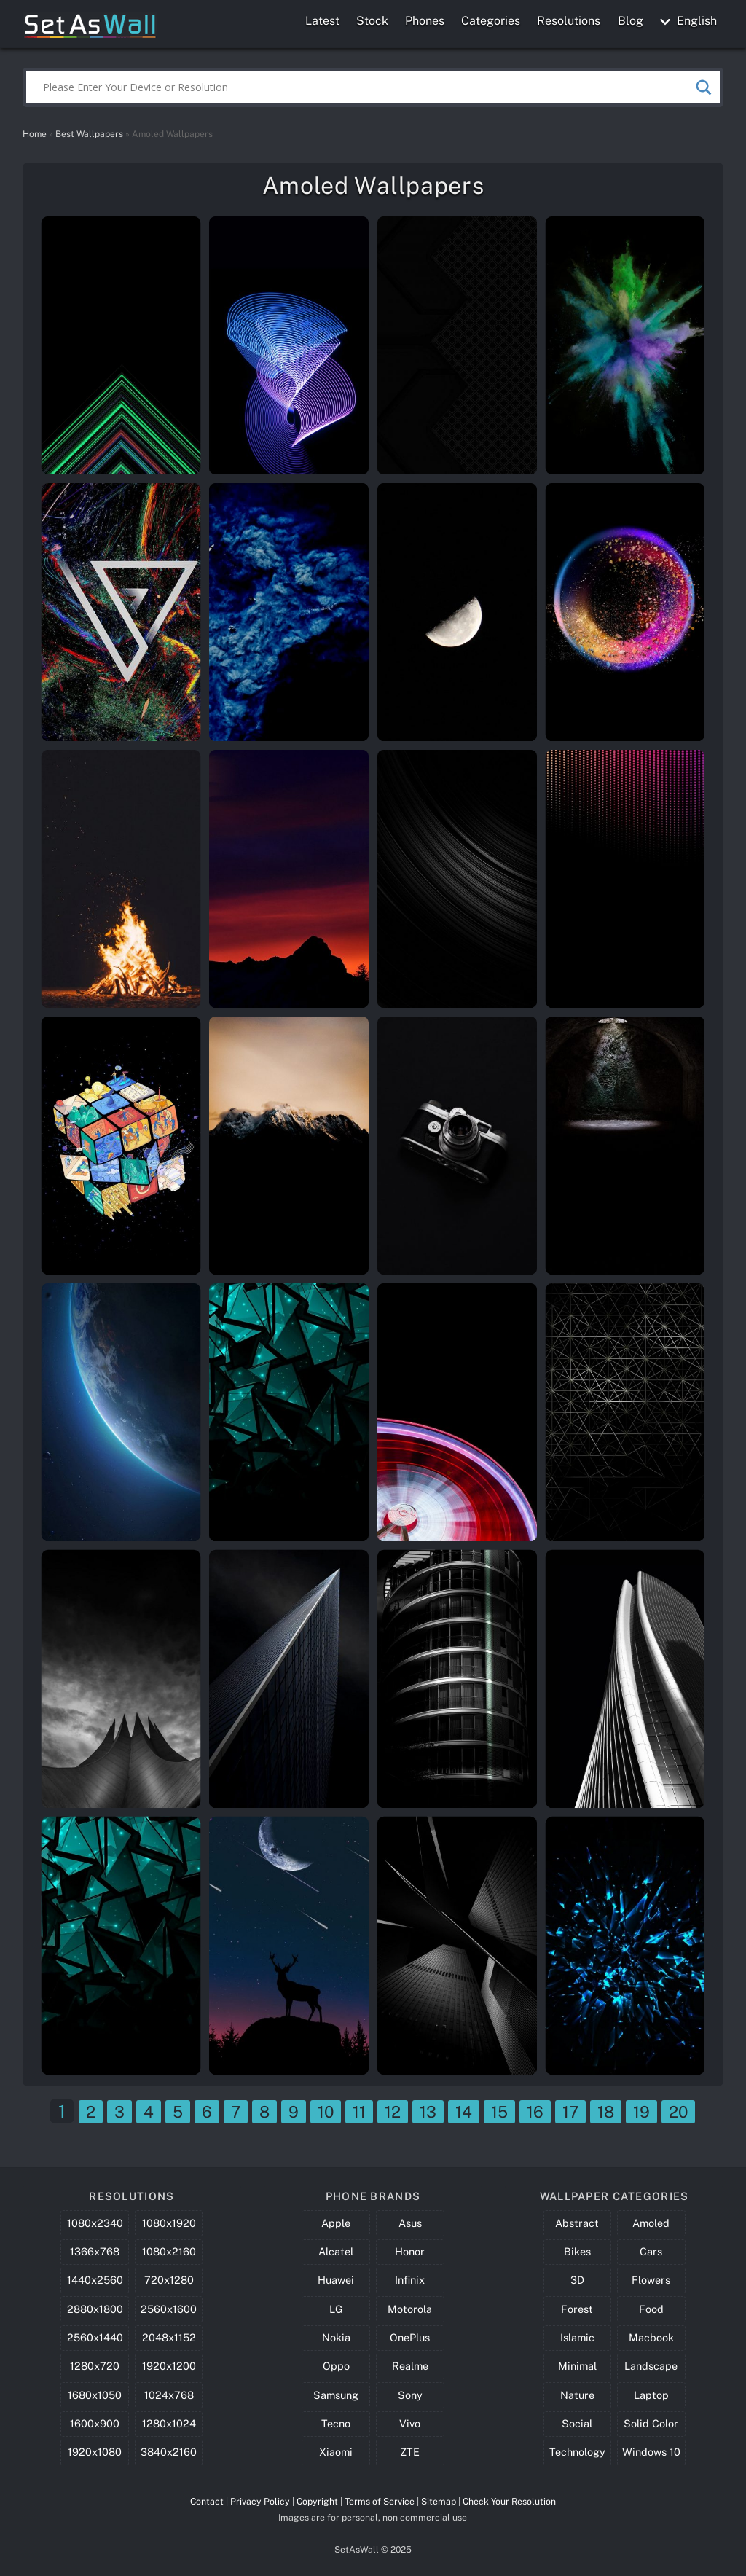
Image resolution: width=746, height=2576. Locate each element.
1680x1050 (95, 2395)
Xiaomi (336, 2452)
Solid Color (651, 2423)
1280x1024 (169, 2423)
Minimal (577, 2366)
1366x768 (94, 2251)
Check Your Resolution (509, 2501)
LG (336, 2309)
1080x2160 (169, 2251)
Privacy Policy (260, 2501)
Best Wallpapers (89, 134)
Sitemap (438, 2501)
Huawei (336, 2280)
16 (535, 2111)
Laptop (651, 2395)
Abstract (577, 2223)
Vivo (409, 2423)
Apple (335, 2223)
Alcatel (335, 2251)
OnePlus (410, 2337)
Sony (410, 2395)
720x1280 (169, 2280)
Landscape (651, 2366)
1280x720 (94, 2366)
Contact (207, 2501)
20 (678, 2111)
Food (651, 2309)
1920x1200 (169, 2366)
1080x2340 (95, 2223)
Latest (322, 21)
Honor (410, 2251)
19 (641, 2111)
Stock (372, 21)
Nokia (336, 2337)
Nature (577, 2395)
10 (326, 2111)
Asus (410, 2223)
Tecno (335, 2423)
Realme (410, 2366)
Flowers (651, 2280)
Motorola (410, 2309)
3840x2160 (169, 2452)
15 (499, 2111)
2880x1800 (95, 2309)
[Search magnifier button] (704, 87)
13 (428, 2111)
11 (359, 2111)
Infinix (410, 2280)
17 (570, 2111)
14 (463, 2111)
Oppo (336, 2366)
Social (577, 2423)
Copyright (317, 2501)
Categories (490, 21)
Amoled (651, 2223)
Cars (651, 2251)
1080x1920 (169, 2223)
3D (577, 2280)
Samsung (335, 2395)
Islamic (577, 2337)
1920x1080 (95, 2452)
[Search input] (367, 87)
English (688, 21)
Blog (630, 21)
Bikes (577, 2251)
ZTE (410, 2452)
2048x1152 (169, 2337)
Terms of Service (380, 2501)
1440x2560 (95, 2280)
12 (393, 2111)
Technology (577, 2452)
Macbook (651, 2337)
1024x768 (169, 2395)
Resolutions (568, 21)
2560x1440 (95, 2337)
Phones (424, 21)
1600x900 (94, 2423)
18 (605, 2111)
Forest (577, 2309)
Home (35, 134)
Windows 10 (651, 2452)
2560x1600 (169, 2309)
